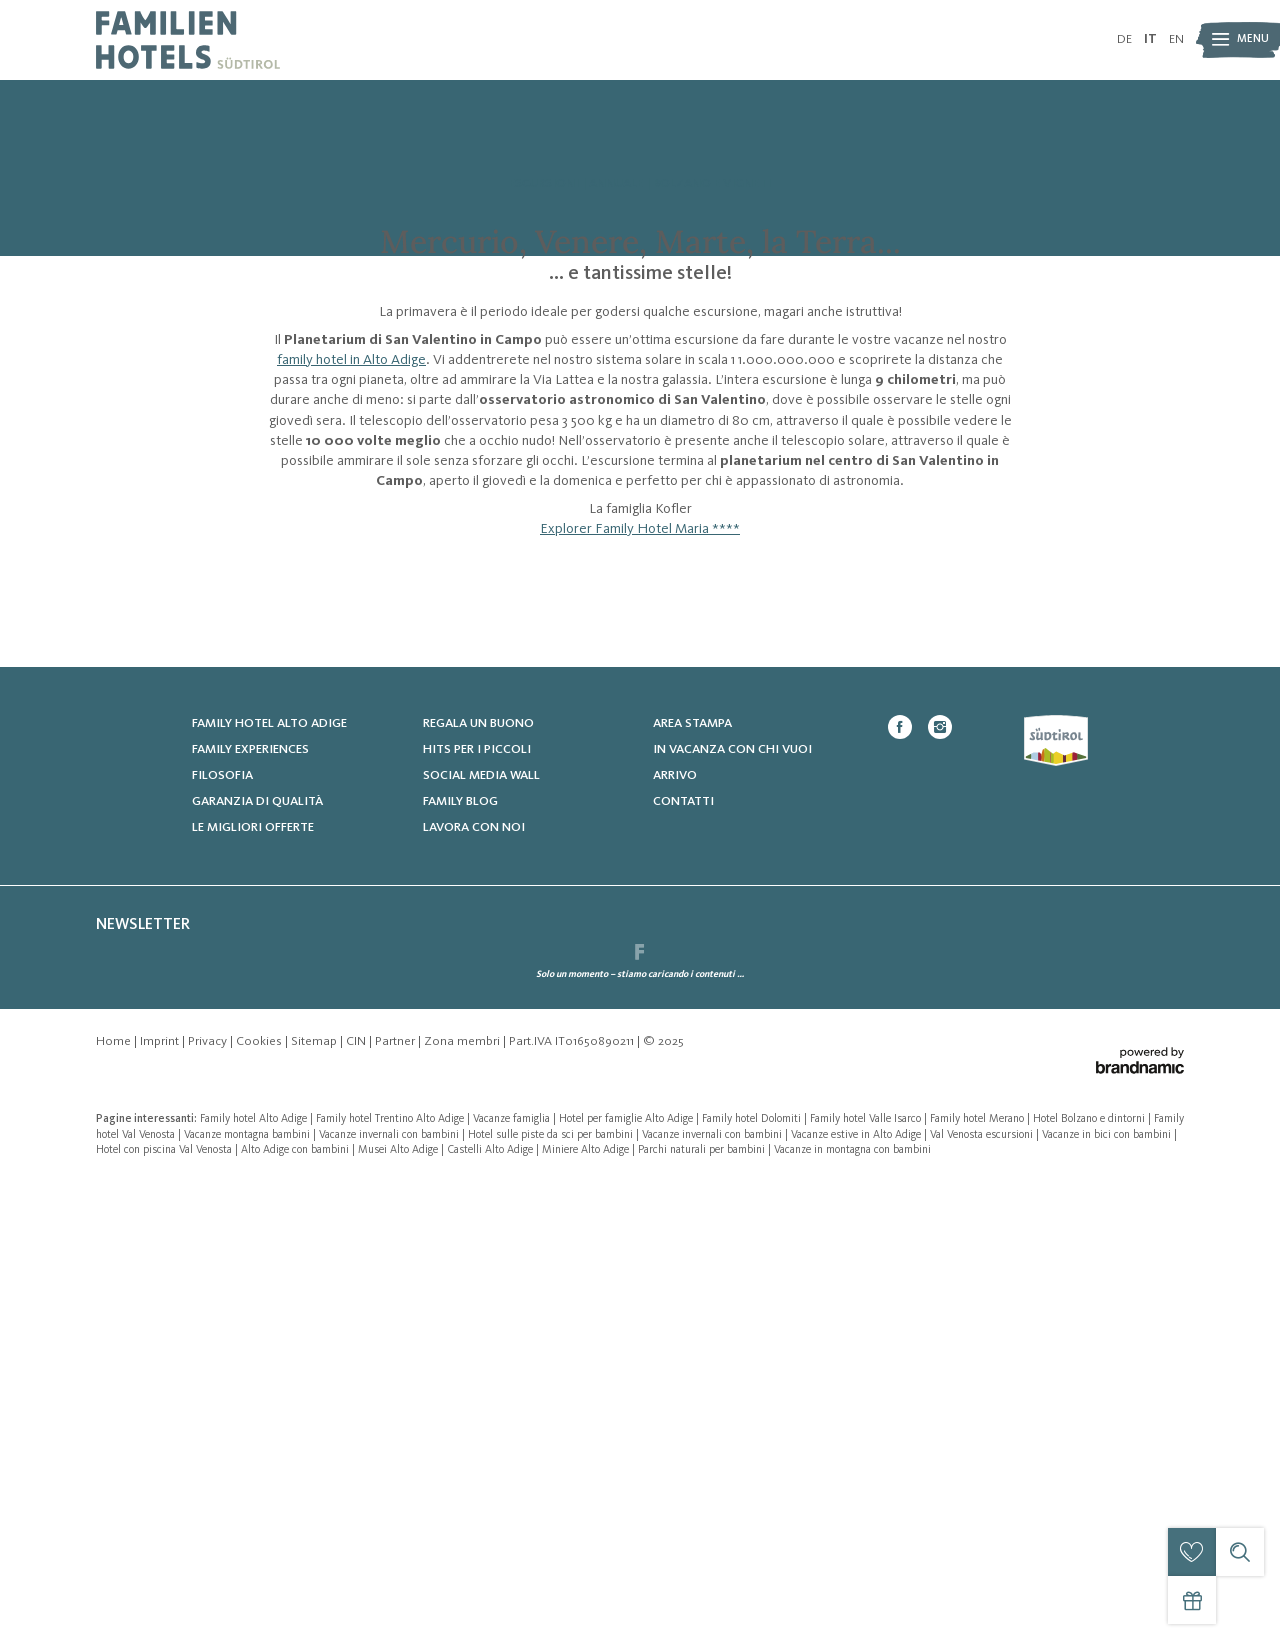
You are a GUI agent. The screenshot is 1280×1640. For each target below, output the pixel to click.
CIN (357, 1498)
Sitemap (315, 1498)
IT (1150, 39)
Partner (396, 1498)
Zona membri (463, 1498)
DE (1124, 39)
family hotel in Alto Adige (351, 605)
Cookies (260, 1498)
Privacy (209, 1498)
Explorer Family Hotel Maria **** (640, 775)
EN (1176, 39)
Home (115, 1498)
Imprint (161, 1498)
